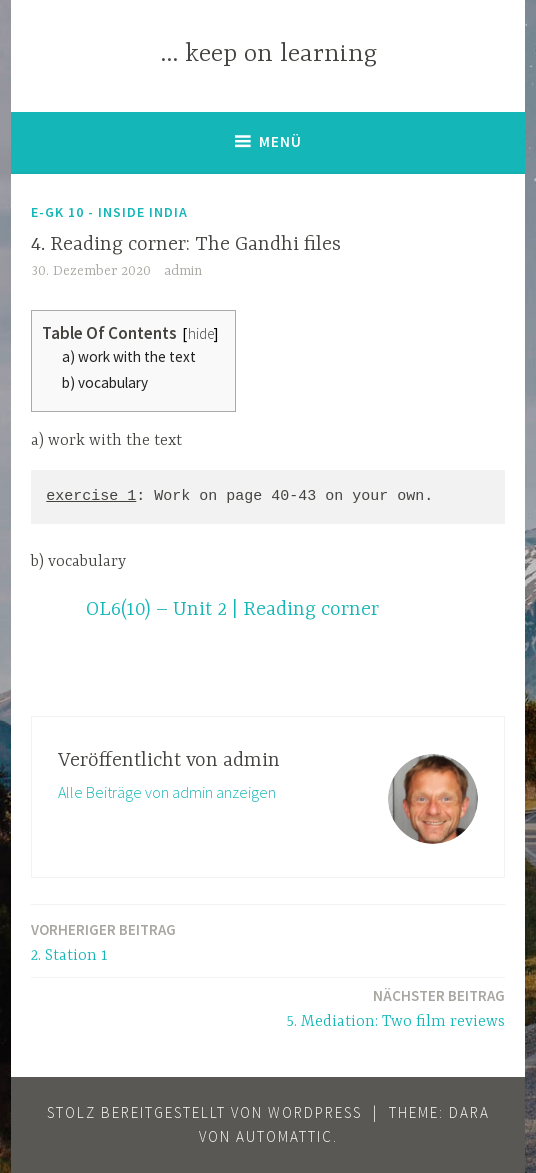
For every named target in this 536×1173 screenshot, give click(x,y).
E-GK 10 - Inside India (109, 212)
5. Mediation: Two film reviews (395, 1007)
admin (183, 271)
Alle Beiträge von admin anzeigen (167, 792)
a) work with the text (129, 356)
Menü (280, 141)
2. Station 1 (103, 941)
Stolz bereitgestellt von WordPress (204, 1112)
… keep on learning (268, 54)
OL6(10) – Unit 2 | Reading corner (232, 609)
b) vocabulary (105, 382)
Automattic (284, 1136)
